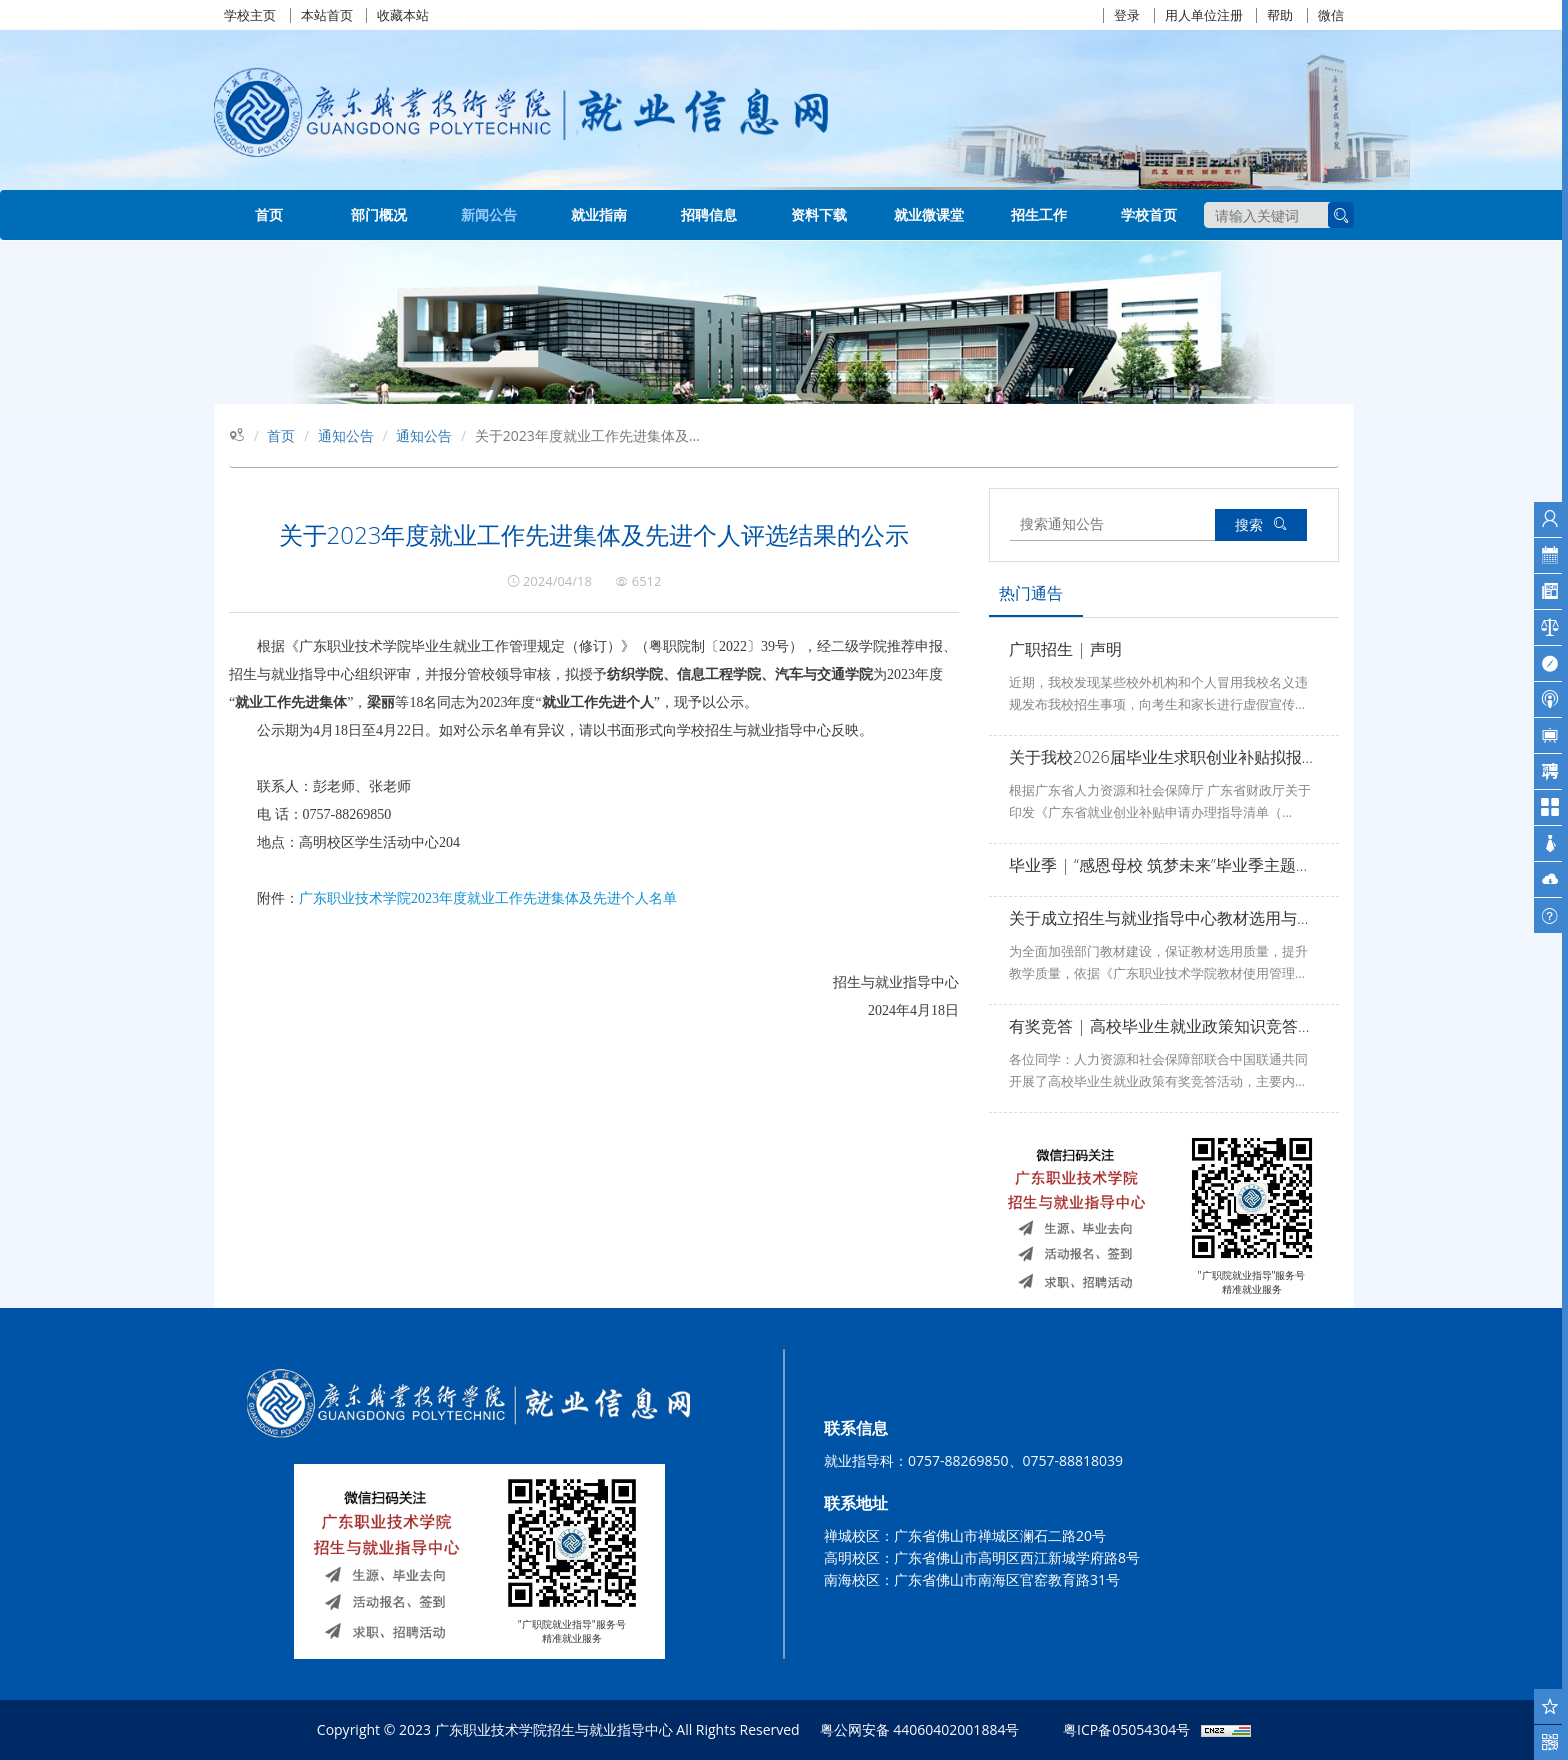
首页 (269, 214)
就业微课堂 (929, 214)
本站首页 (327, 15)
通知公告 (346, 435)
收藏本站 (403, 15)
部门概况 (379, 214)
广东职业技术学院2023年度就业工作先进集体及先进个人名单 (488, 898)
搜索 (1261, 524)
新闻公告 (489, 214)
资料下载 (819, 214)
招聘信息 (709, 214)
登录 (1127, 15)
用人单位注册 (1204, 15)
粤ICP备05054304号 (1126, 1729)
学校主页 (250, 15)
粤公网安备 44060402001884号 (920, 1729)
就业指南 (599, 214)
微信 (1331, 15)
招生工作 (1039, 214)
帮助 (1280, 15)
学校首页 (1149, 214)
